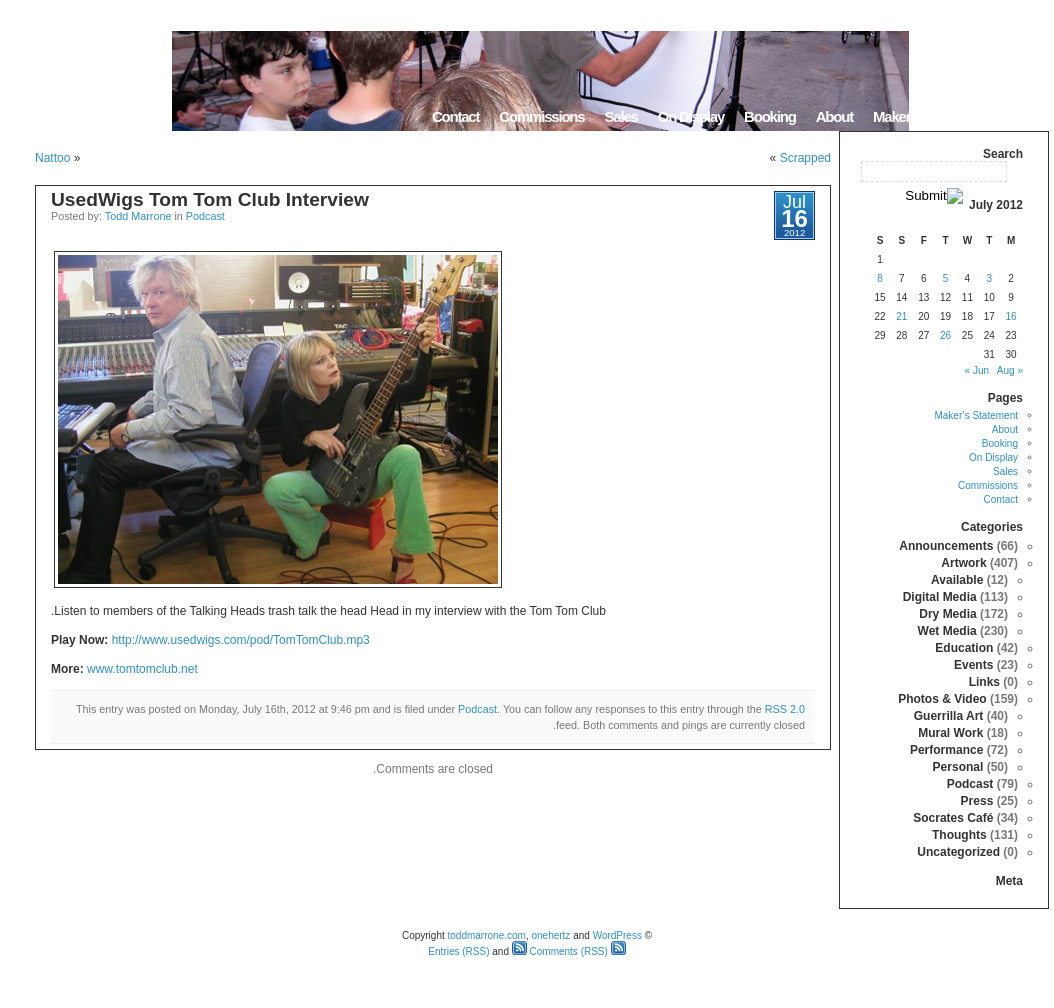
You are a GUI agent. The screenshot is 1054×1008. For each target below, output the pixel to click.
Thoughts (959, 835)
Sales (620, 116)
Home (1023, 116)
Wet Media (947, 631)
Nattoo (52, 158)
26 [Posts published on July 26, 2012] (945, 335)
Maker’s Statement (929, 116)
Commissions (541, 116)
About (834, 116)
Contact (455, 116)
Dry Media (947, 614)
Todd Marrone (138, 216)
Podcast (205, 216)
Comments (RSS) (560, 951)
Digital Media (940, 597)
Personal (958, 767)
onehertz (550, 935)
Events (973, 665)
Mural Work (950, 733)
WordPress (617, 935)
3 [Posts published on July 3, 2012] (989, 278)
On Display (691, 116)
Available (957, 580)
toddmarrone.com (487, 935)
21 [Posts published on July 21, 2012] (901, 316)
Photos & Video (942, 699)
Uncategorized (958, 852)
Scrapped (805, 158)
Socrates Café (953, 818)
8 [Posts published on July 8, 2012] (880, 278)
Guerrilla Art (949, 716)
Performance (946, 750)
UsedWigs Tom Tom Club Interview (210, 199)
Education (964, 648)
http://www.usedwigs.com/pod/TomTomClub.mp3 (241, 640)
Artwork (963, 563)
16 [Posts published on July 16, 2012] (1011, 316)
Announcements (946, 546)
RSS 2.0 (785, 709)
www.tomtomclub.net (142, 669)
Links (984, 682)
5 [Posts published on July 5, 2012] (946, 278)
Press (977, 801)
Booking (770, 116)
